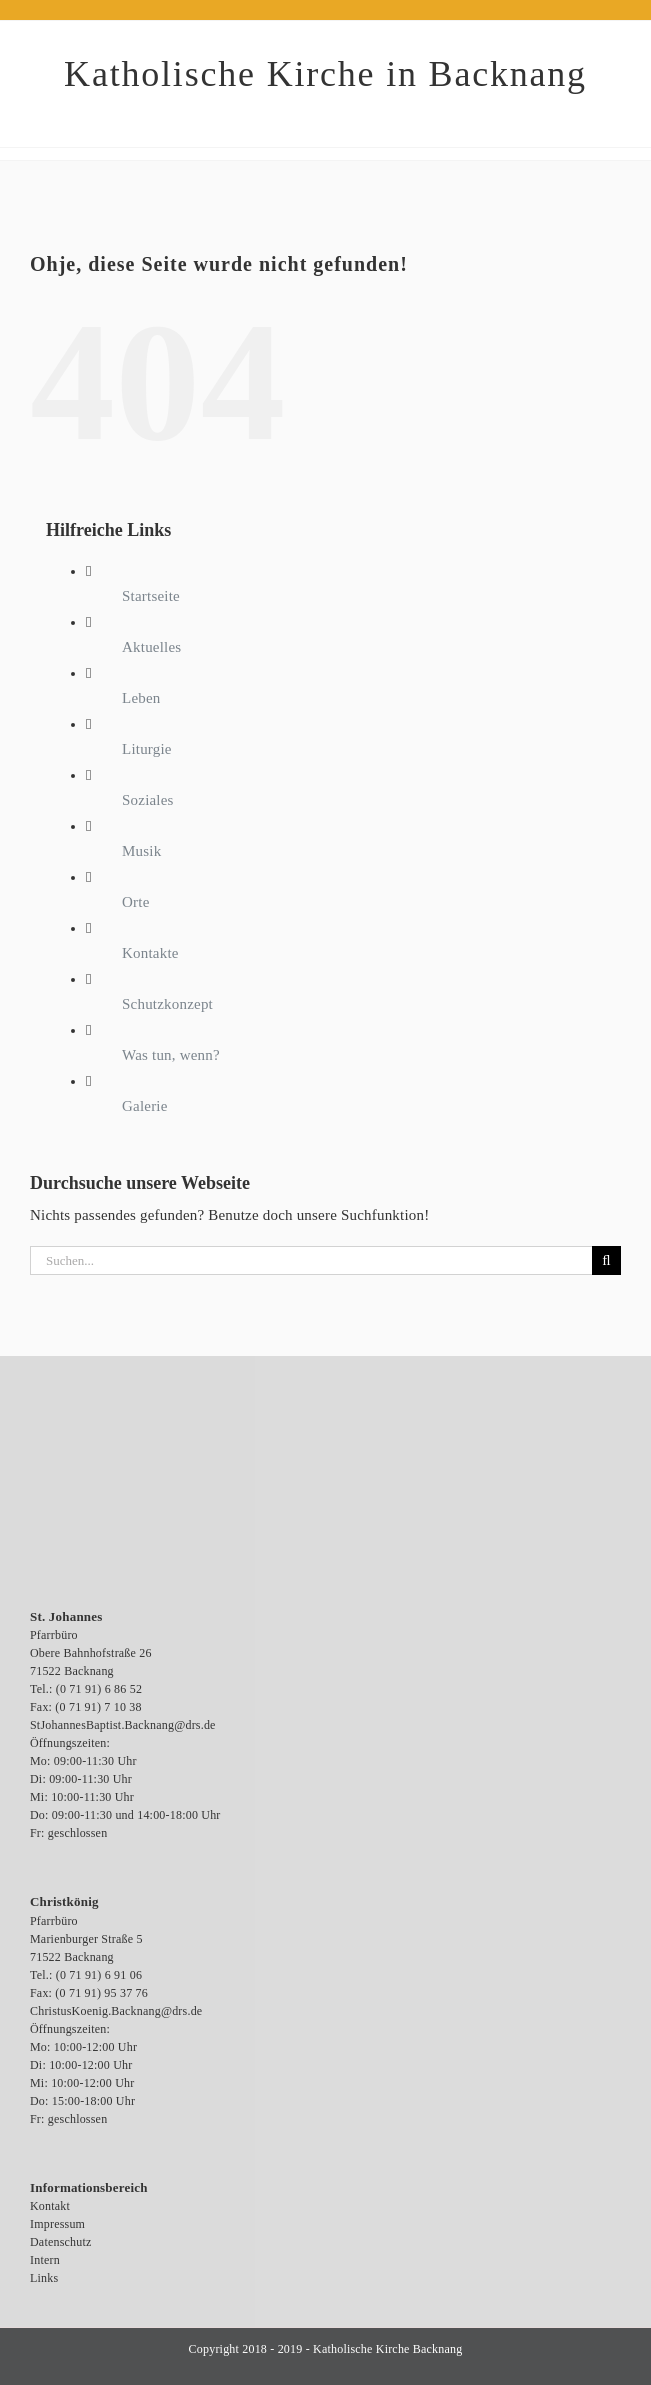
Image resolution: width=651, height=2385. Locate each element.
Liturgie (147, 749)
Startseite (151, 596)
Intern (45, 2260)
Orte (135, 902)
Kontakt (50, 2206)
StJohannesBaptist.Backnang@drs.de (123, 1725)
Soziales (148, 800)
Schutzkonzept (167, 1004)
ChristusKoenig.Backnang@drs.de (116, 2011)
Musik (141, 851)
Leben (141, 698)
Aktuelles (151, 647)
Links (44, 2278)
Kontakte (150, 953)
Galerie (145, 1106)
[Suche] (606, 1260)
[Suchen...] (311, 1260)
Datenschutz (61, 2242)
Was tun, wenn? (171, 1055)
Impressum (57, 2224)
